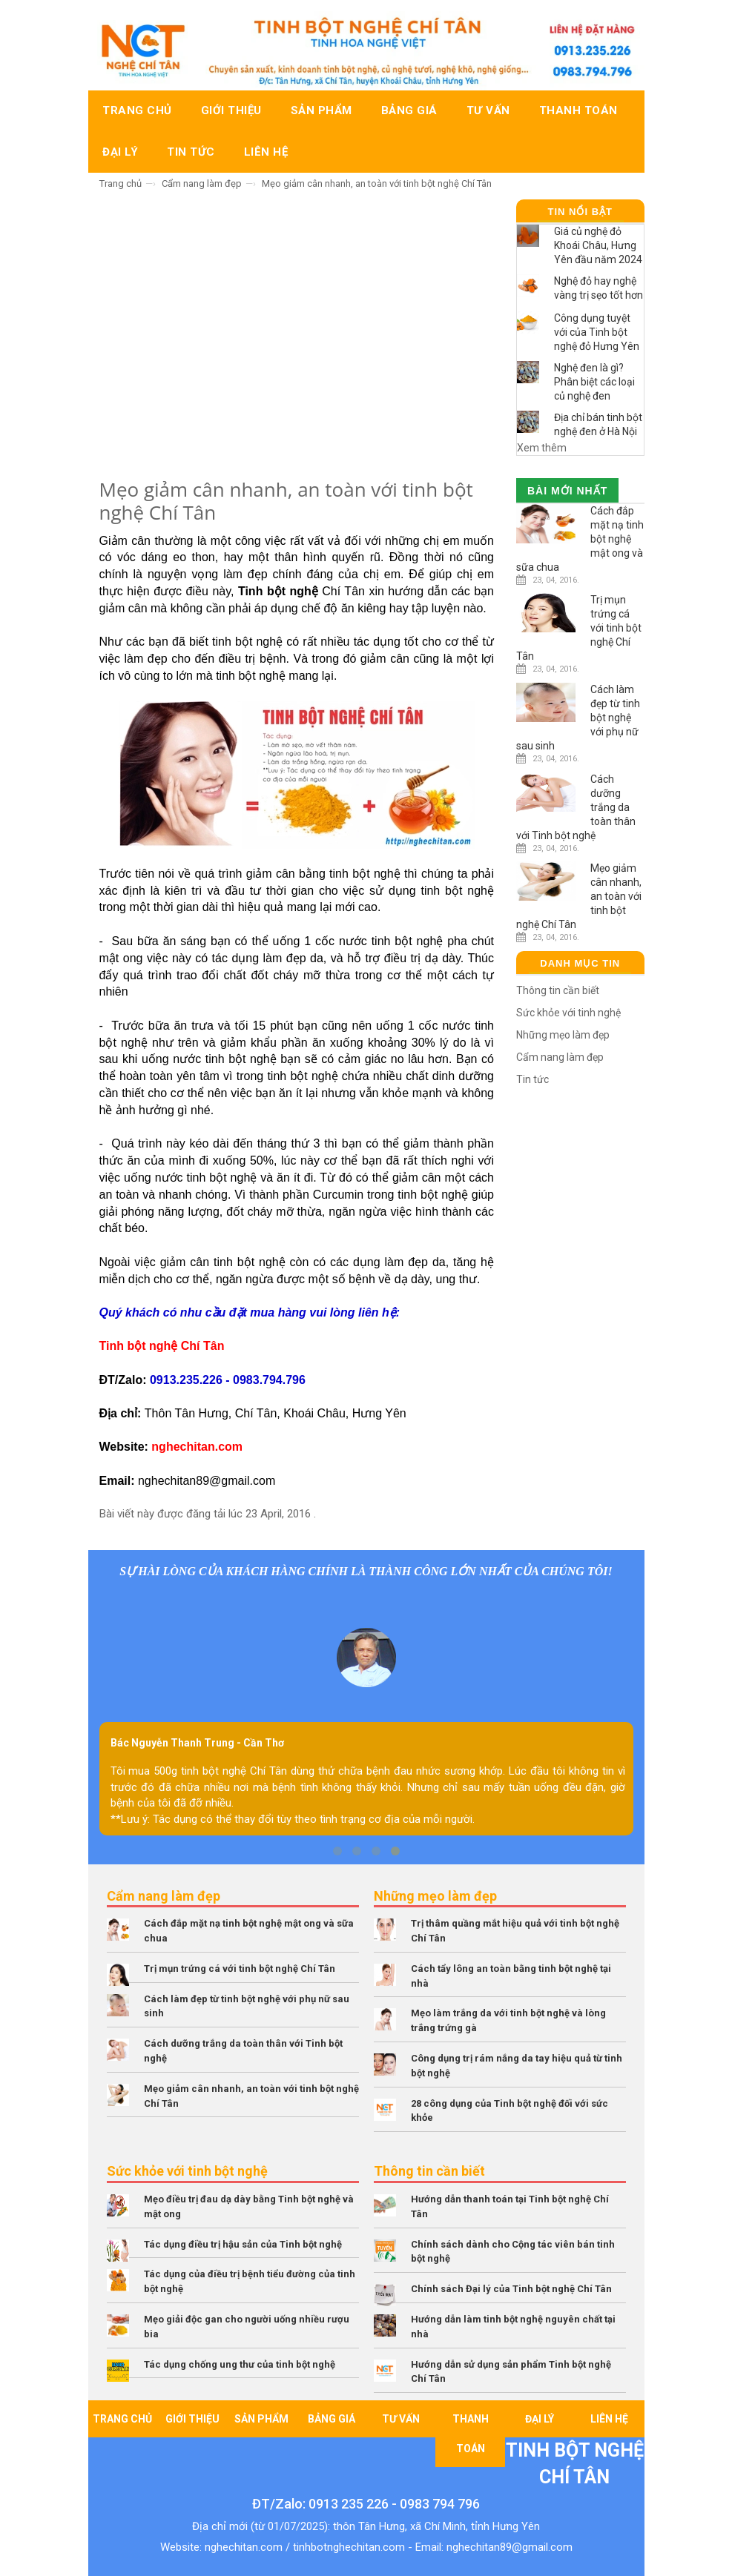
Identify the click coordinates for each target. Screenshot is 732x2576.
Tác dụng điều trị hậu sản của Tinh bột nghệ (243, 2244)
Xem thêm (542, 448)
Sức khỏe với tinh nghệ (568, 1013)
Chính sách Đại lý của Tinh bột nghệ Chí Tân (511, 2288)
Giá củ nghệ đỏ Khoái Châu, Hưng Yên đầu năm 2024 (598, 245)
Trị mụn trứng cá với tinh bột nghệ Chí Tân (239, 1968)
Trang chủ (120, 183)
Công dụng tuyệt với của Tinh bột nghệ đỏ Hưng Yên (596, 332)
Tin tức (532, 1079)
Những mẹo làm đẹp (563, 1035)
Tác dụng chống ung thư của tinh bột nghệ (239, 2364)
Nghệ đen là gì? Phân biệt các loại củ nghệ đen (594, 382)
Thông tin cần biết (557, 990)
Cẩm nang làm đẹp (202, 183)
